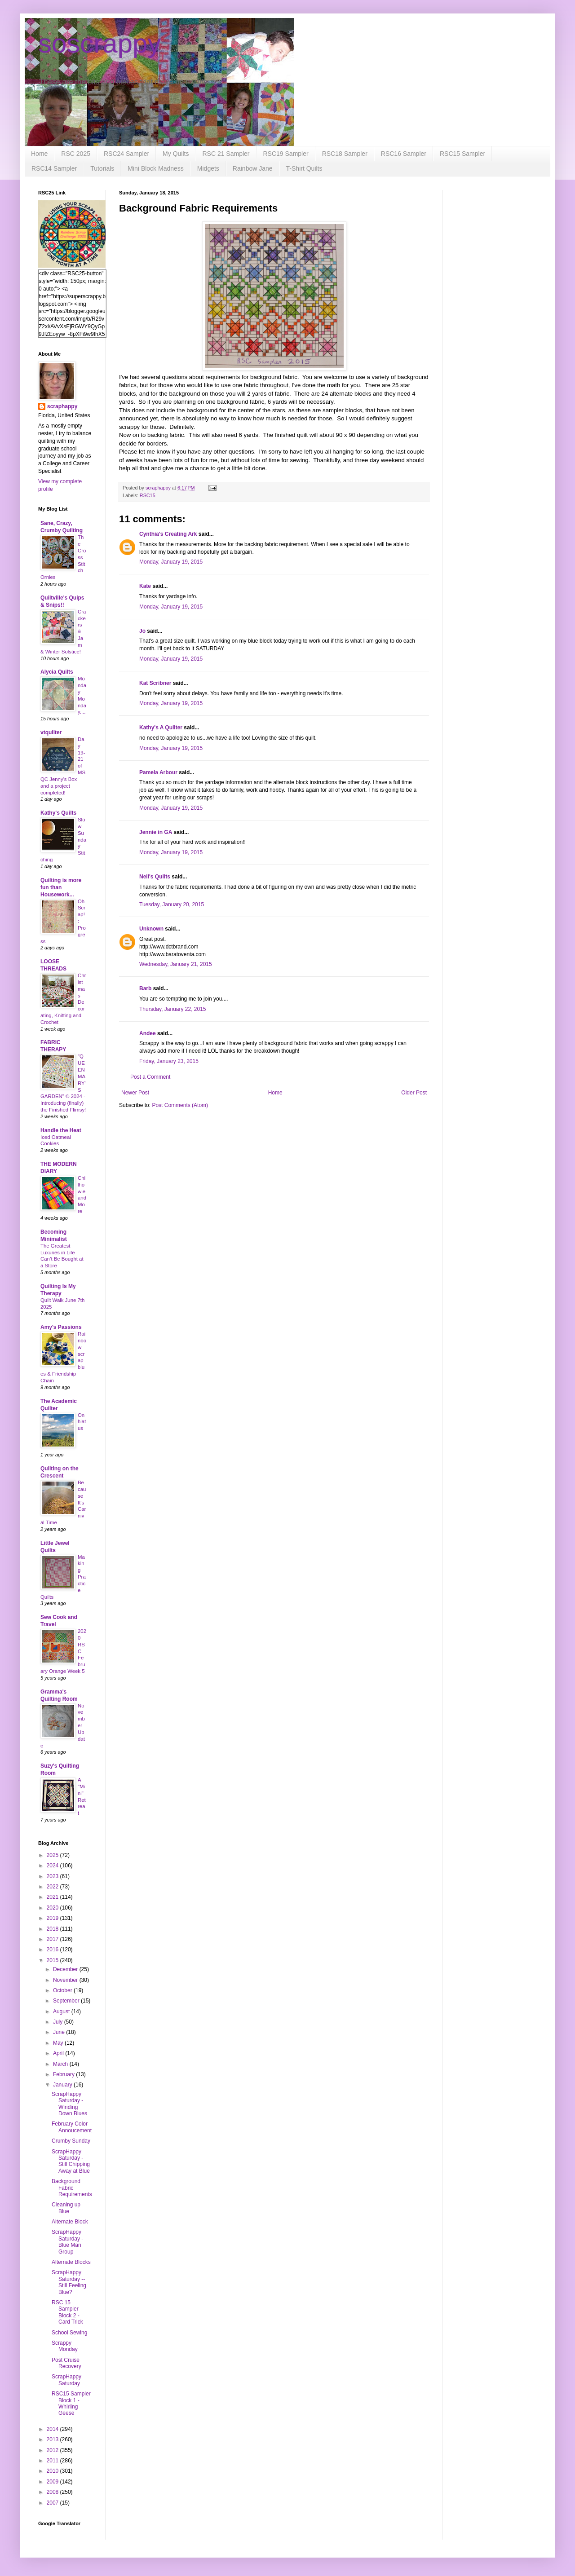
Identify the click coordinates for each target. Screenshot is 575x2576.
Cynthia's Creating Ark (168, 534)
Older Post (414, 1093)
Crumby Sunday (71, 2141)
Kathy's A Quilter (160, 727)
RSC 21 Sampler (225, 153)
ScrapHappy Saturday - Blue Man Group (67, 2241)
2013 (53, 2439)
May (59, 2043)
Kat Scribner (155, 683)
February (64, 2074)
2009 (53, 2482)
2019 (53, 1918)
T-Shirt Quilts (304, 168)
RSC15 (147, 495)
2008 (53, 2492)
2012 (53, 2450)
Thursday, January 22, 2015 (172, 1009)
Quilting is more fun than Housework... (60, 887)
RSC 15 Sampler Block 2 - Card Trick (67, 2312)
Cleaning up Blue (66, 2207)
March (61, 2064)
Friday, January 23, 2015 (169, 1061)
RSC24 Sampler (126, 153)
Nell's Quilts (154, 876)
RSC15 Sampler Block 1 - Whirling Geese (71, 2403)
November (66, 1980)
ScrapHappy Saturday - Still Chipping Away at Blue (71, 2161)
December (66, 1969)
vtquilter (51, 732)
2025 (53, 1855)
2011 (53, 2460)
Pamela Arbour (158, 772)
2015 (53, 1960)
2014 (53, 2429)
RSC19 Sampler (286, 153)
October (63, 1990)
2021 (53, 1897)
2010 (53, 2471)
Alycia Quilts (56, 672)
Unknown (151, 929)
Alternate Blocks (71, 2262)
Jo (142, 631)
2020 (53, 1908)
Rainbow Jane (253, 168)
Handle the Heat (60, 1130)
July (58, 2022)
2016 (53, 1949)
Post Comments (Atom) (180, 1105)
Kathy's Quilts (58, 813)
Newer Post (135, 1093)
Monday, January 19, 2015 (171, 562)
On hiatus (82, 1421)
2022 (53, 1886)
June (59, 2032)
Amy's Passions (61, 1327)
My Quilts (176, 153)
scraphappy (62, 406)
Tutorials (102, 168)
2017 (53, 1939)
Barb (145, 988)
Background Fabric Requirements (72, 2187)
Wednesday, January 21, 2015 (175, 964)
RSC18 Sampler (344, 153)
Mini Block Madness (156, 168)
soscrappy (99, 43)
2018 (53, 1929)
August (62, 2011)
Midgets (208, 168)
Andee (147, 1033)
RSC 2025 (75, 153)
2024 (53, 1865)
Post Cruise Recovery (66, 2363)
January (63, 2085)
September (67, 2001)
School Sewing (69, 2332)
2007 (53, 2503)
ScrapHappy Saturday (66, 2379)
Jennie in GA (155, 832)
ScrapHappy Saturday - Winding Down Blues (69, 2104)
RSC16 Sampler (403, 153)
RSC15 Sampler (462, 153)
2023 (53, 1876)
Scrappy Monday (65, 2346)
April (59, 2053)
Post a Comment (150, 1077)
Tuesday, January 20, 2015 (171, 904)
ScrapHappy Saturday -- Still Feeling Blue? (69, 2282)
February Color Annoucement (72, 2127)
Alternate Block (70, 2222)
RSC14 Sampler (54, 168)
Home (39, 153)
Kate (145, 586)
